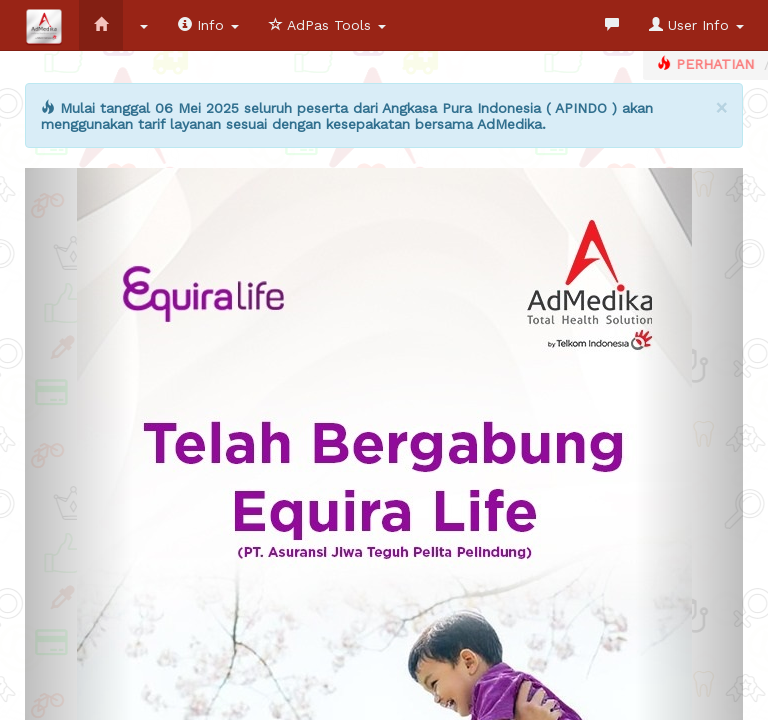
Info (208, 25)
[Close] (721, 107)
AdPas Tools (327, 25)
